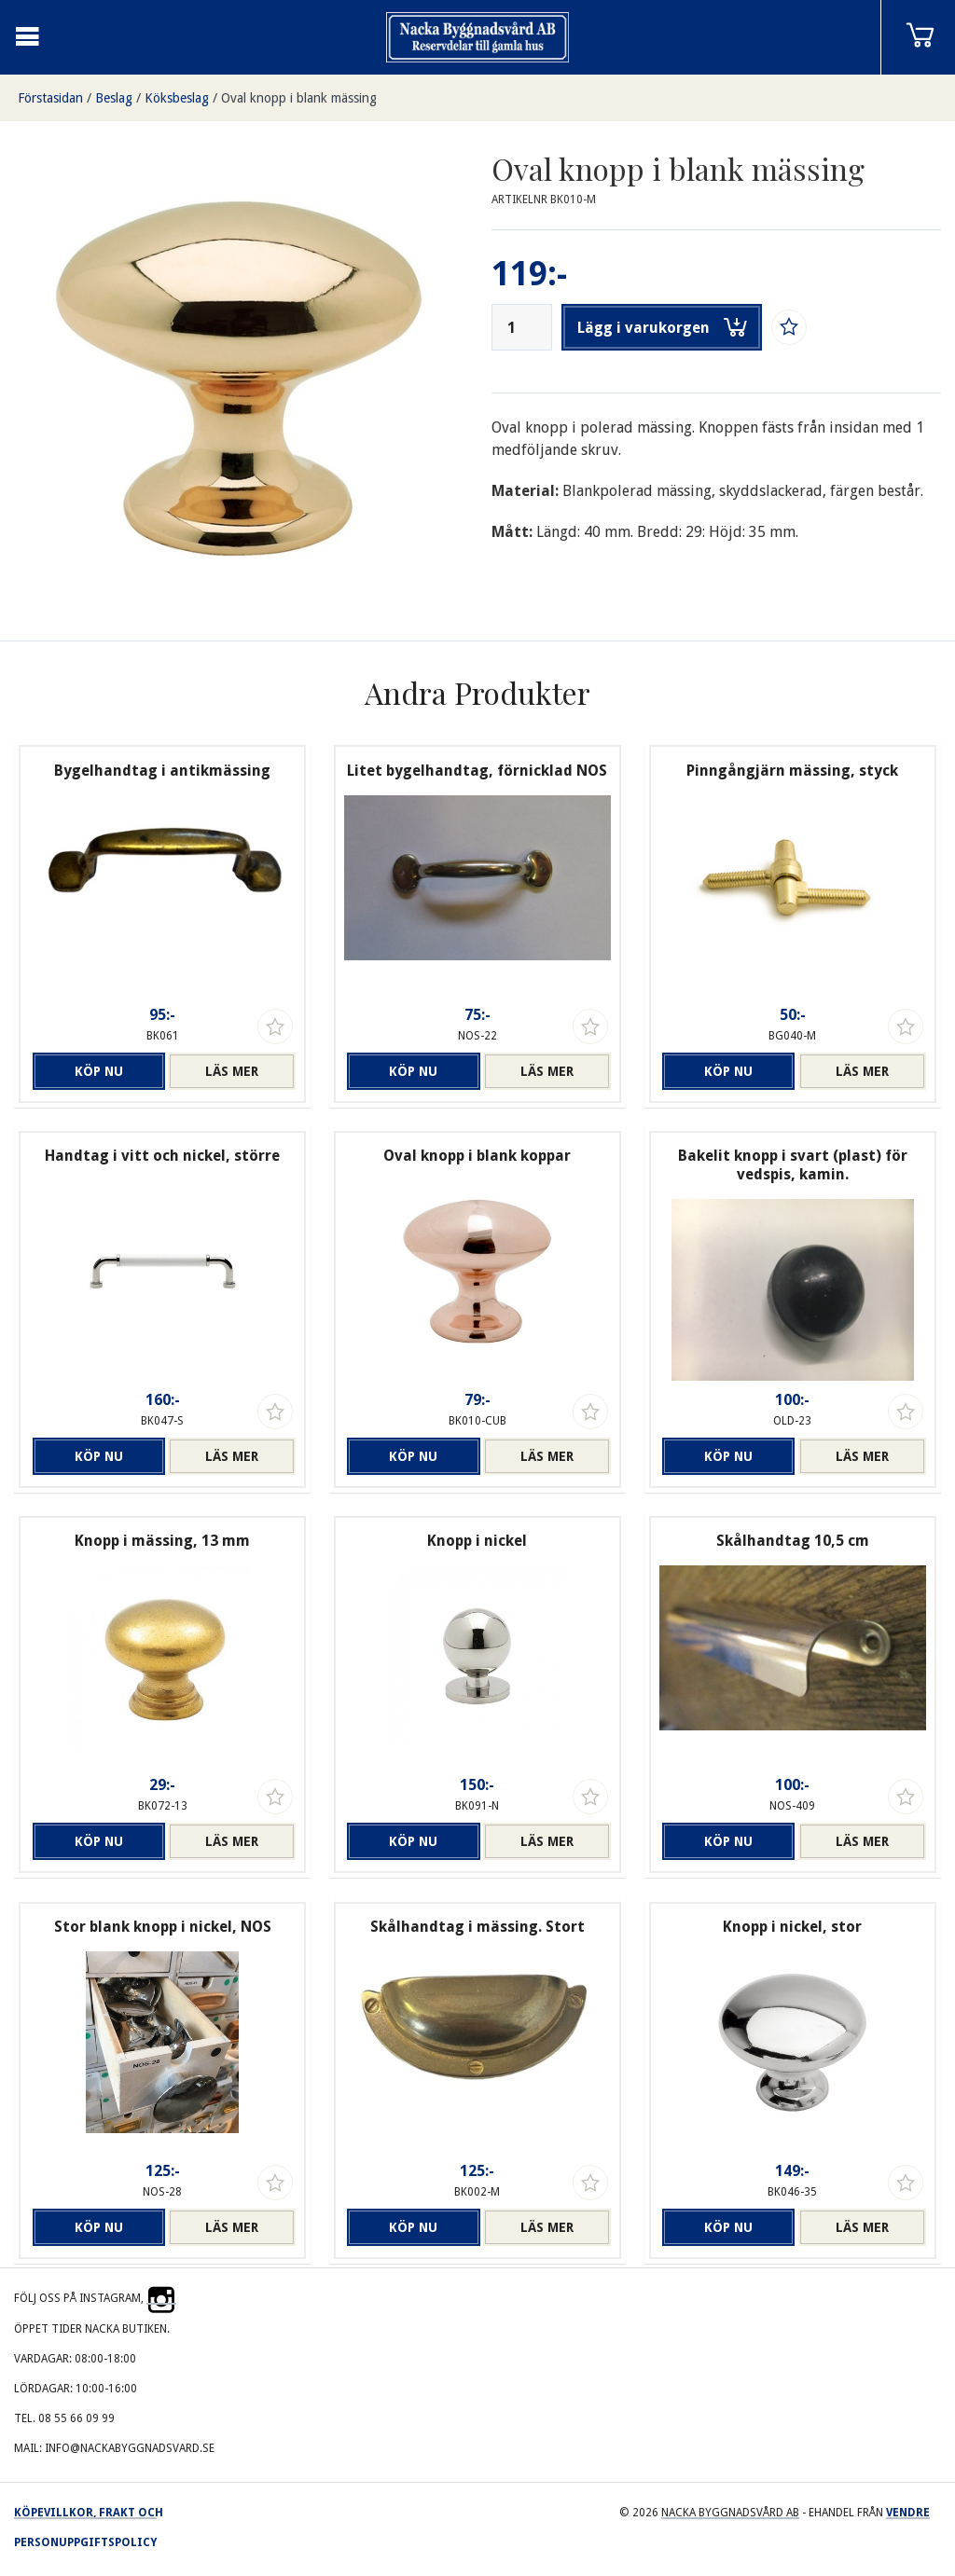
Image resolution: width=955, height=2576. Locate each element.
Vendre (908, 2512)
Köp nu (99, 1071)
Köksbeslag (177, 97)
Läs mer (231, 1071)
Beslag (113, 97)
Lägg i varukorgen (662, 327)
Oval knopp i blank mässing (299, 97)
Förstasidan (50, 97)
